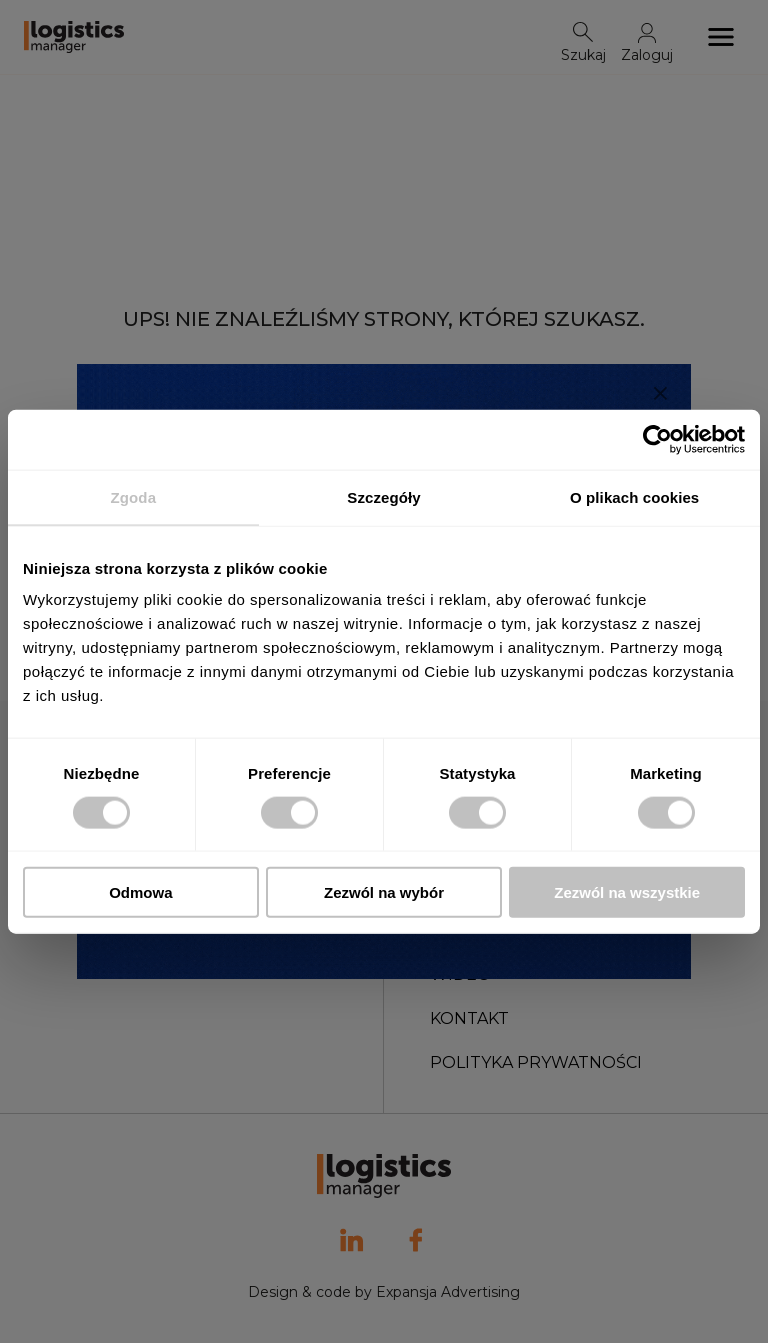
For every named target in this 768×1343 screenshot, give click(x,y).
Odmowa (140, 892)
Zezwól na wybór (384, 892)
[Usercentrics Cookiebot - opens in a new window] (657, 439)
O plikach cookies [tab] (634, 496)
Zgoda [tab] (134, 496)
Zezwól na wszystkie (627, 892)
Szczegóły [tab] (383, 496)
